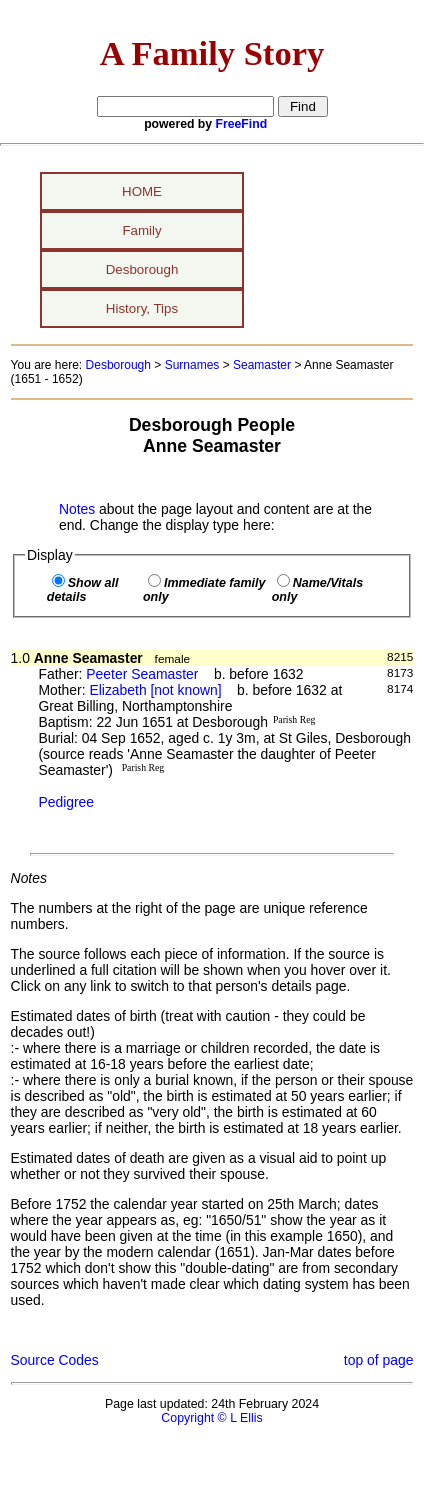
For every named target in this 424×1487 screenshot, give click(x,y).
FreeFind (242, 124)
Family (141, 230)
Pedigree (66, 802)
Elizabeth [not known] (155, 690)
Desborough (142, 269)
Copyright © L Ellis (211, 1418)
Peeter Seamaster (142, 674)
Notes (77, 509)
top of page (379, 1360)
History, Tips (142, 308)
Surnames (192, 365)
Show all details (83, 590)
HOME (142, 191)
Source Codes (55, 1360)
